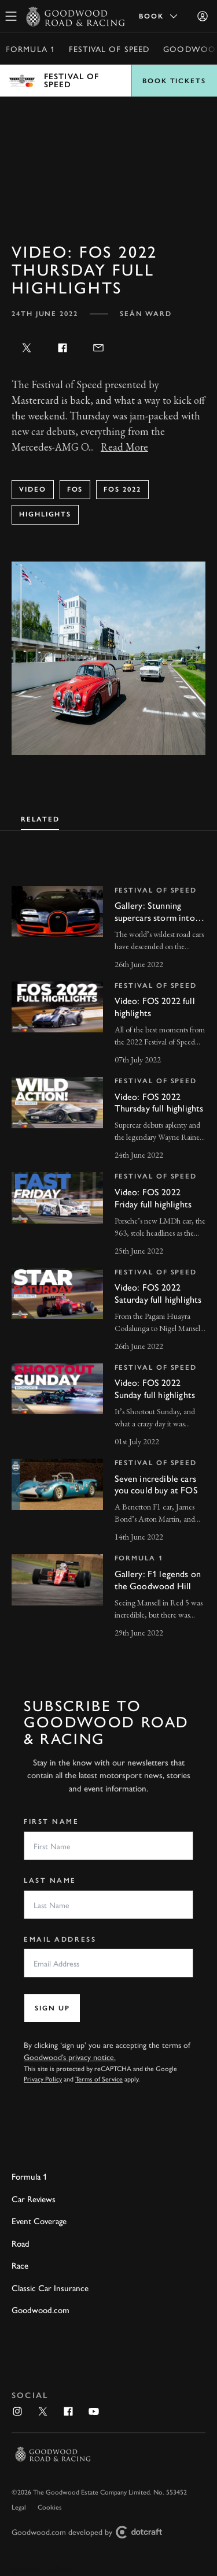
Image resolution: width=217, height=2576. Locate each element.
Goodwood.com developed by (91, 2532)
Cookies (50, 2506)
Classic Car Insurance (50, 2287)
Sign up (52, 2008)
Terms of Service (99, 2078)
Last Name (50, 1880)
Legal (19, 2506)
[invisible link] (108, 929)
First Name (51, 1821)
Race (20, 2265)
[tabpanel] (108, 1252)
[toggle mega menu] (10, 16)
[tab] (40, 818)
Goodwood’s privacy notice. (70, 2056)
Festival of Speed (109, 48)
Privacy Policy (43, 2078)
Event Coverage (39, 2220)
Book (159, 16)
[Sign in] (202, 16)
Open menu (108, 80)
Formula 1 (30, 48)
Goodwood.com (40, 2309)
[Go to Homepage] (75, 16)
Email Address (60, 1939)
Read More (124, 447)
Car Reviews (34, 2198)
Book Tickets (174, 81)
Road (21, 2243)
